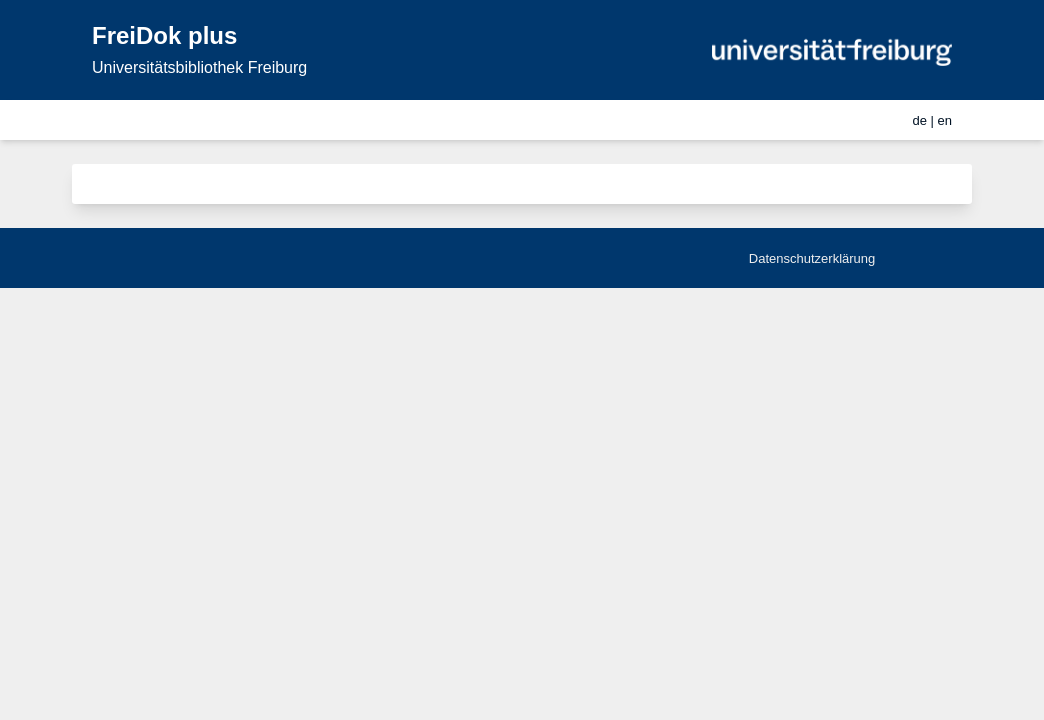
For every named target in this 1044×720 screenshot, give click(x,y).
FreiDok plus (164, 35)
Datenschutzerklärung (812, 258)
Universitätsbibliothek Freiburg (199, 67)
